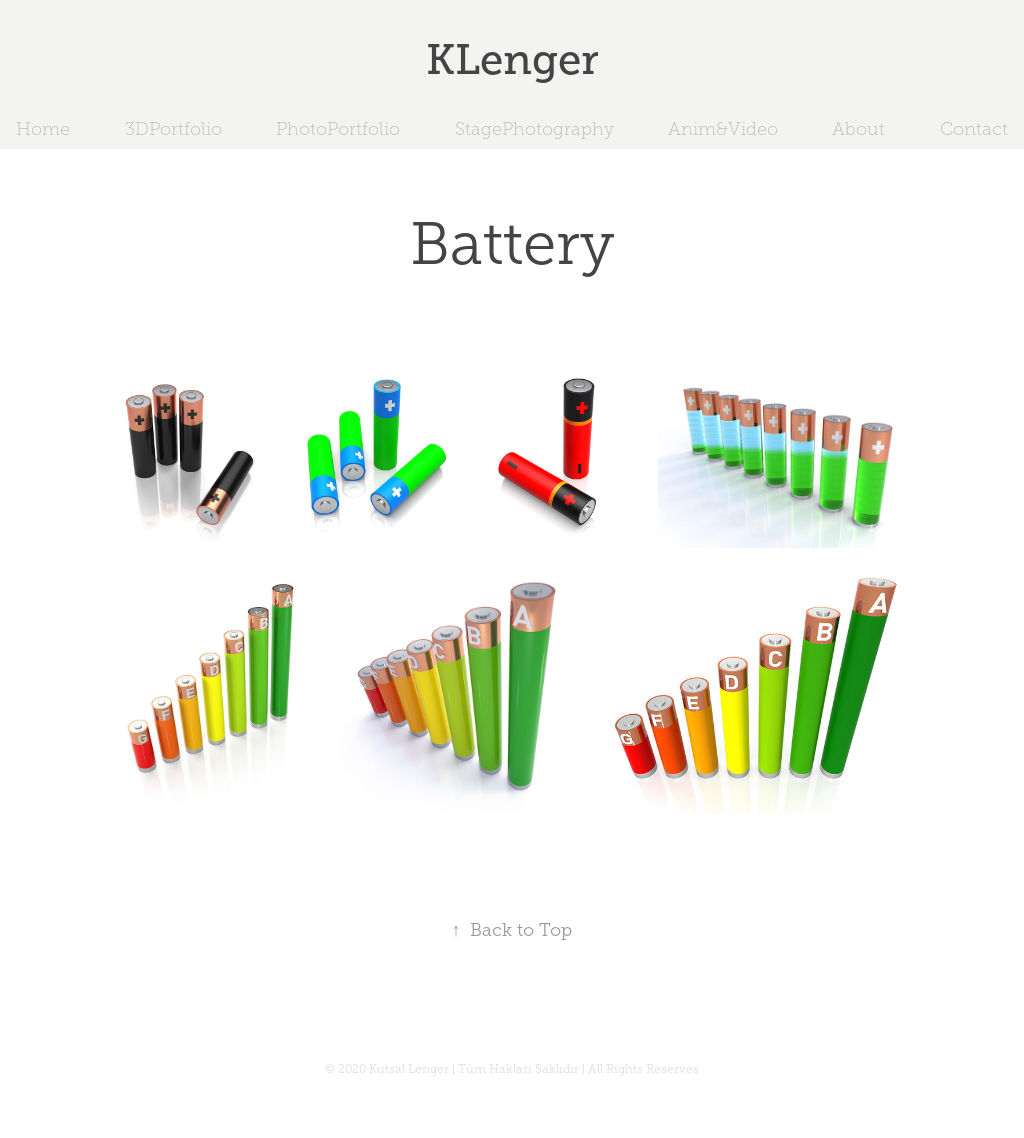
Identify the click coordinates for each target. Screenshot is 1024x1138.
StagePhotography (534, 129)
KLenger (512, 59)
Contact (974, 129)
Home (43, 129)
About (858, 129)
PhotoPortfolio (338, 129)
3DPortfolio (173, 129)
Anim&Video (723, 129)
